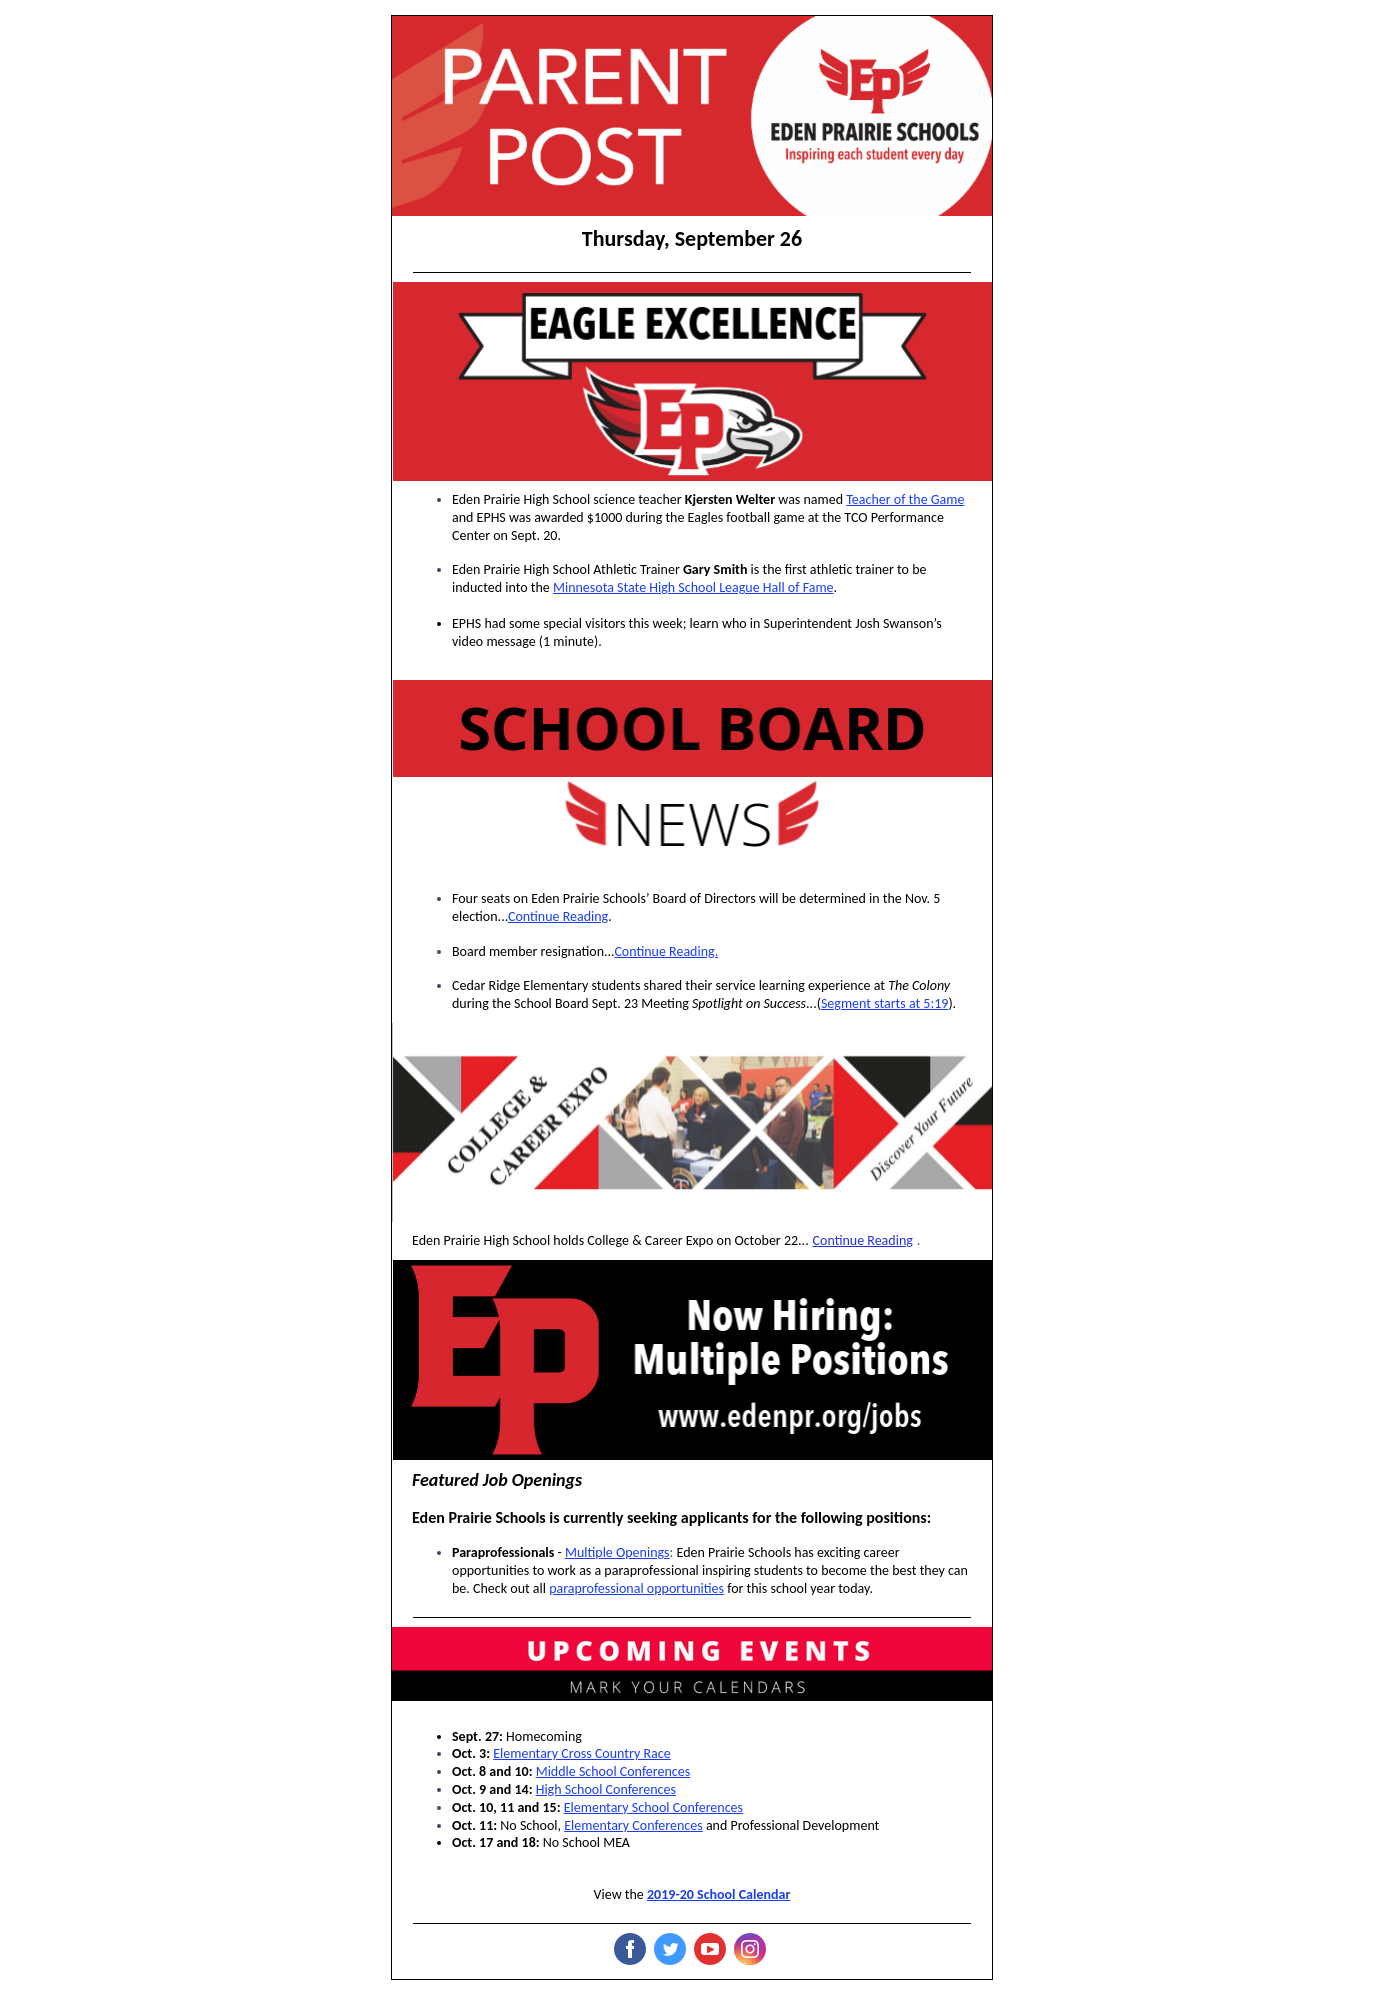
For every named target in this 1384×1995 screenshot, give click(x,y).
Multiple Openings (617, 1552)
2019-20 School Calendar (718, 1894)
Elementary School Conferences (653, 1807)
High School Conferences (606, 1789)
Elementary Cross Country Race (581, 1753)
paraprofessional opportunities (636, 1588)
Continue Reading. (666, 951)
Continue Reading (558, 916)
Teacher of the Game (905, 499)
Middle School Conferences (613, 1771)
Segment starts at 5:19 (884, 1003)
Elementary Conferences (633, 1825)
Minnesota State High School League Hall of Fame (693, 587)
